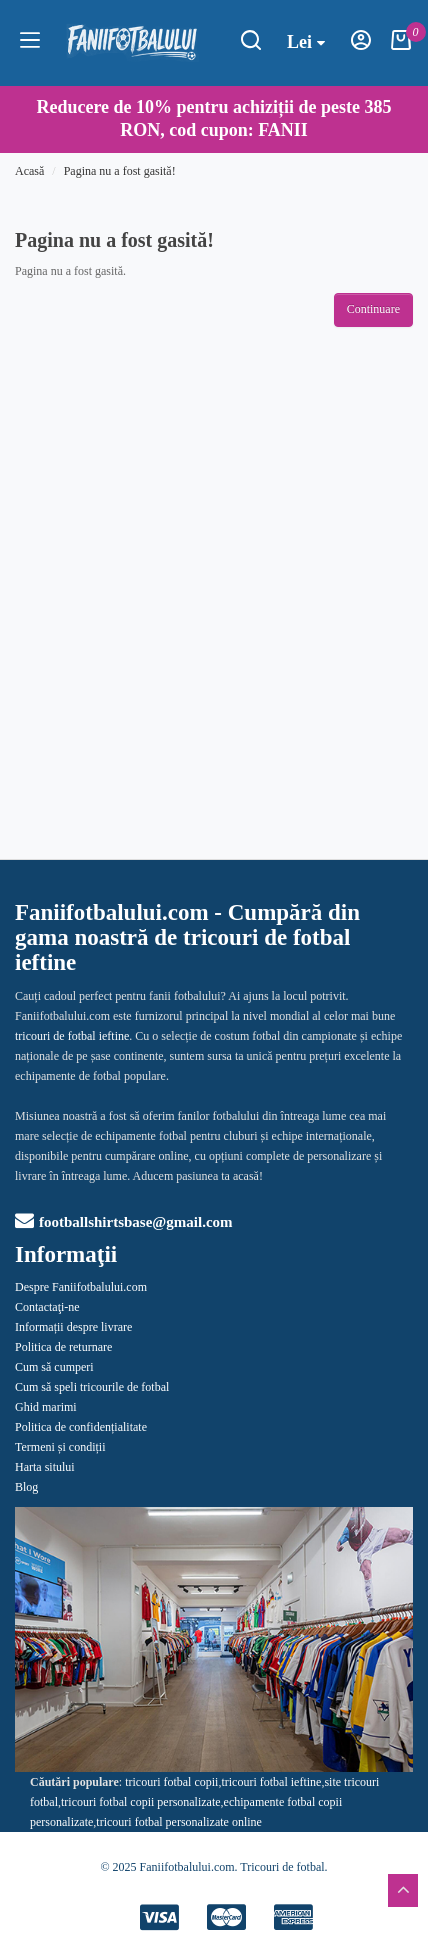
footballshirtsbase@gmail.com (124, 1222)
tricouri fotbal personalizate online (179, 1822)
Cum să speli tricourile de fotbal (92, 1387)
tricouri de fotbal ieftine (72, 1036)
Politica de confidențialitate (81, 1427)
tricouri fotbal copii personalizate (141, 1802)
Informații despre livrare (73, 1327)
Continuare (373, 309)
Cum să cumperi (54, 1367)
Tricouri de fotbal (282, 1867)
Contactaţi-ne (47, 1307)
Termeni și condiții (60, 1447)
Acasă (29, 171)
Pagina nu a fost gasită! (120, 171)
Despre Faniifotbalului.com (81, 1287)
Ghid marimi (46, 1407)
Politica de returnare (63, 1347)
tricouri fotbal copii (171, 1782)
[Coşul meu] (401, 46)
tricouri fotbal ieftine (271, 1782)
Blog (26, 1487)
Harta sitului (45, 1467)
